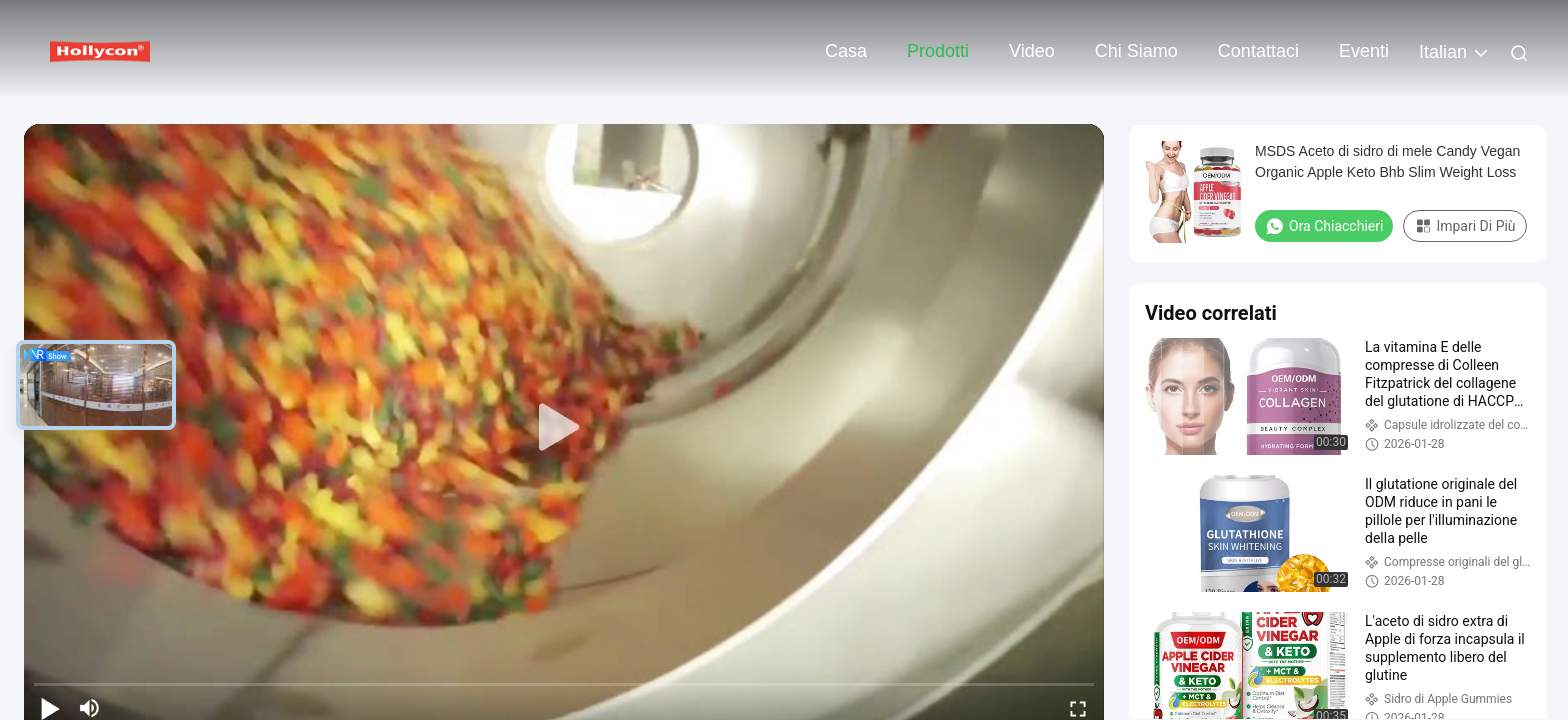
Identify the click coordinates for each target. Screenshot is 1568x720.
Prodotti (938, 51)
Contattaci (1258, 51)
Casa (846, 51)
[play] (564, 428)
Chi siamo (1136, 51)
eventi (1364, 51)
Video (1032, 51)
